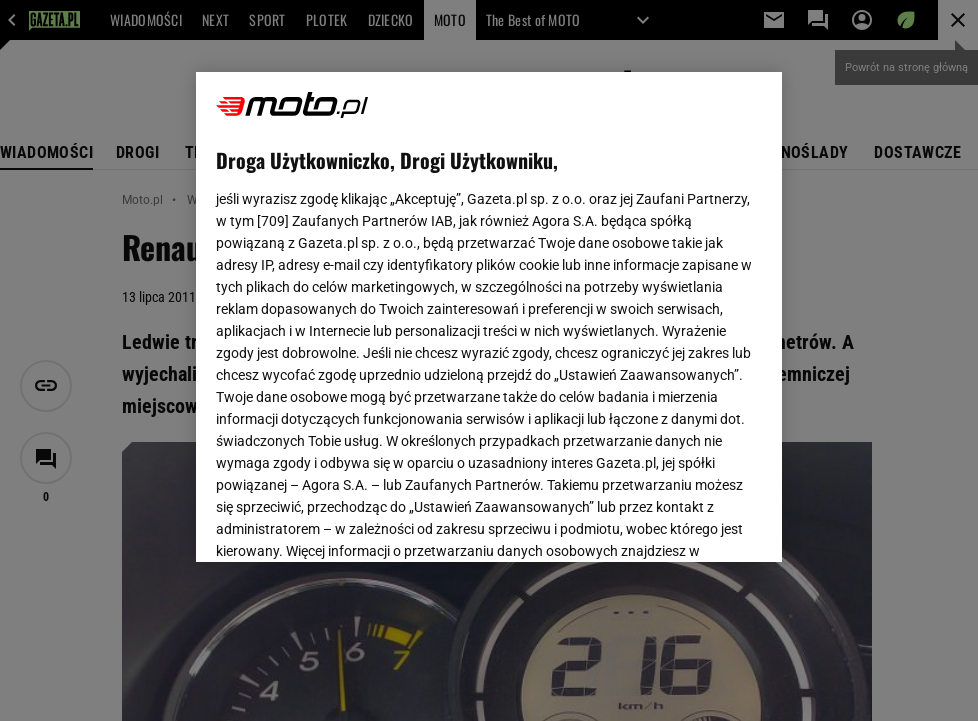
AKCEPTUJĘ (694, 523)
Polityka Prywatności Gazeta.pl (393, 308)
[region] (489, 317)
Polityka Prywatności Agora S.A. (602, 308)
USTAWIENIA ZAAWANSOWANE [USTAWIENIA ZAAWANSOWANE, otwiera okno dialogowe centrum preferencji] (346, 522)
